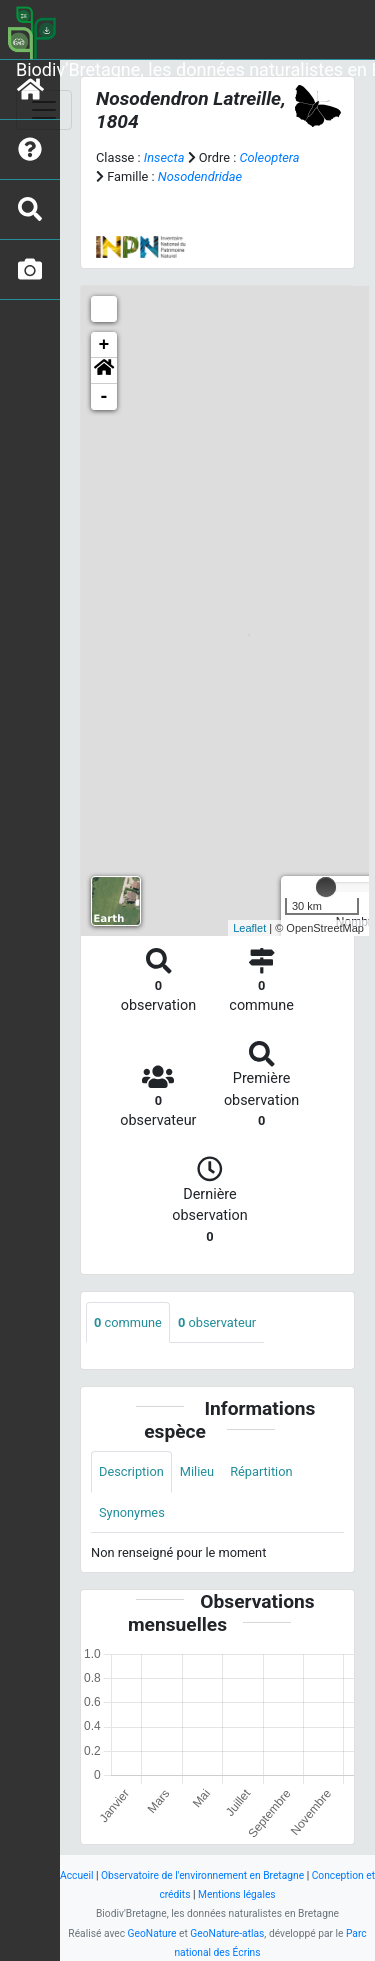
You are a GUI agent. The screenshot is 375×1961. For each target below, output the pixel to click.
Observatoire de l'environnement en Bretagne (202, 1875)
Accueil (76, 1875)
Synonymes (132, 1512)
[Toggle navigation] (44, 110)
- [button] (104, 397)
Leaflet (249, 928)
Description (131, 1471)
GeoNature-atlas (227, 1933)
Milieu (197, 1471)
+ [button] (104, 345)
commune (128, 1322)
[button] (104, 371)
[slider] (326, 887)
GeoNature (152, 1933)
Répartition (261, 1471)
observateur (217, 1322)
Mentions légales (237, 1894)
